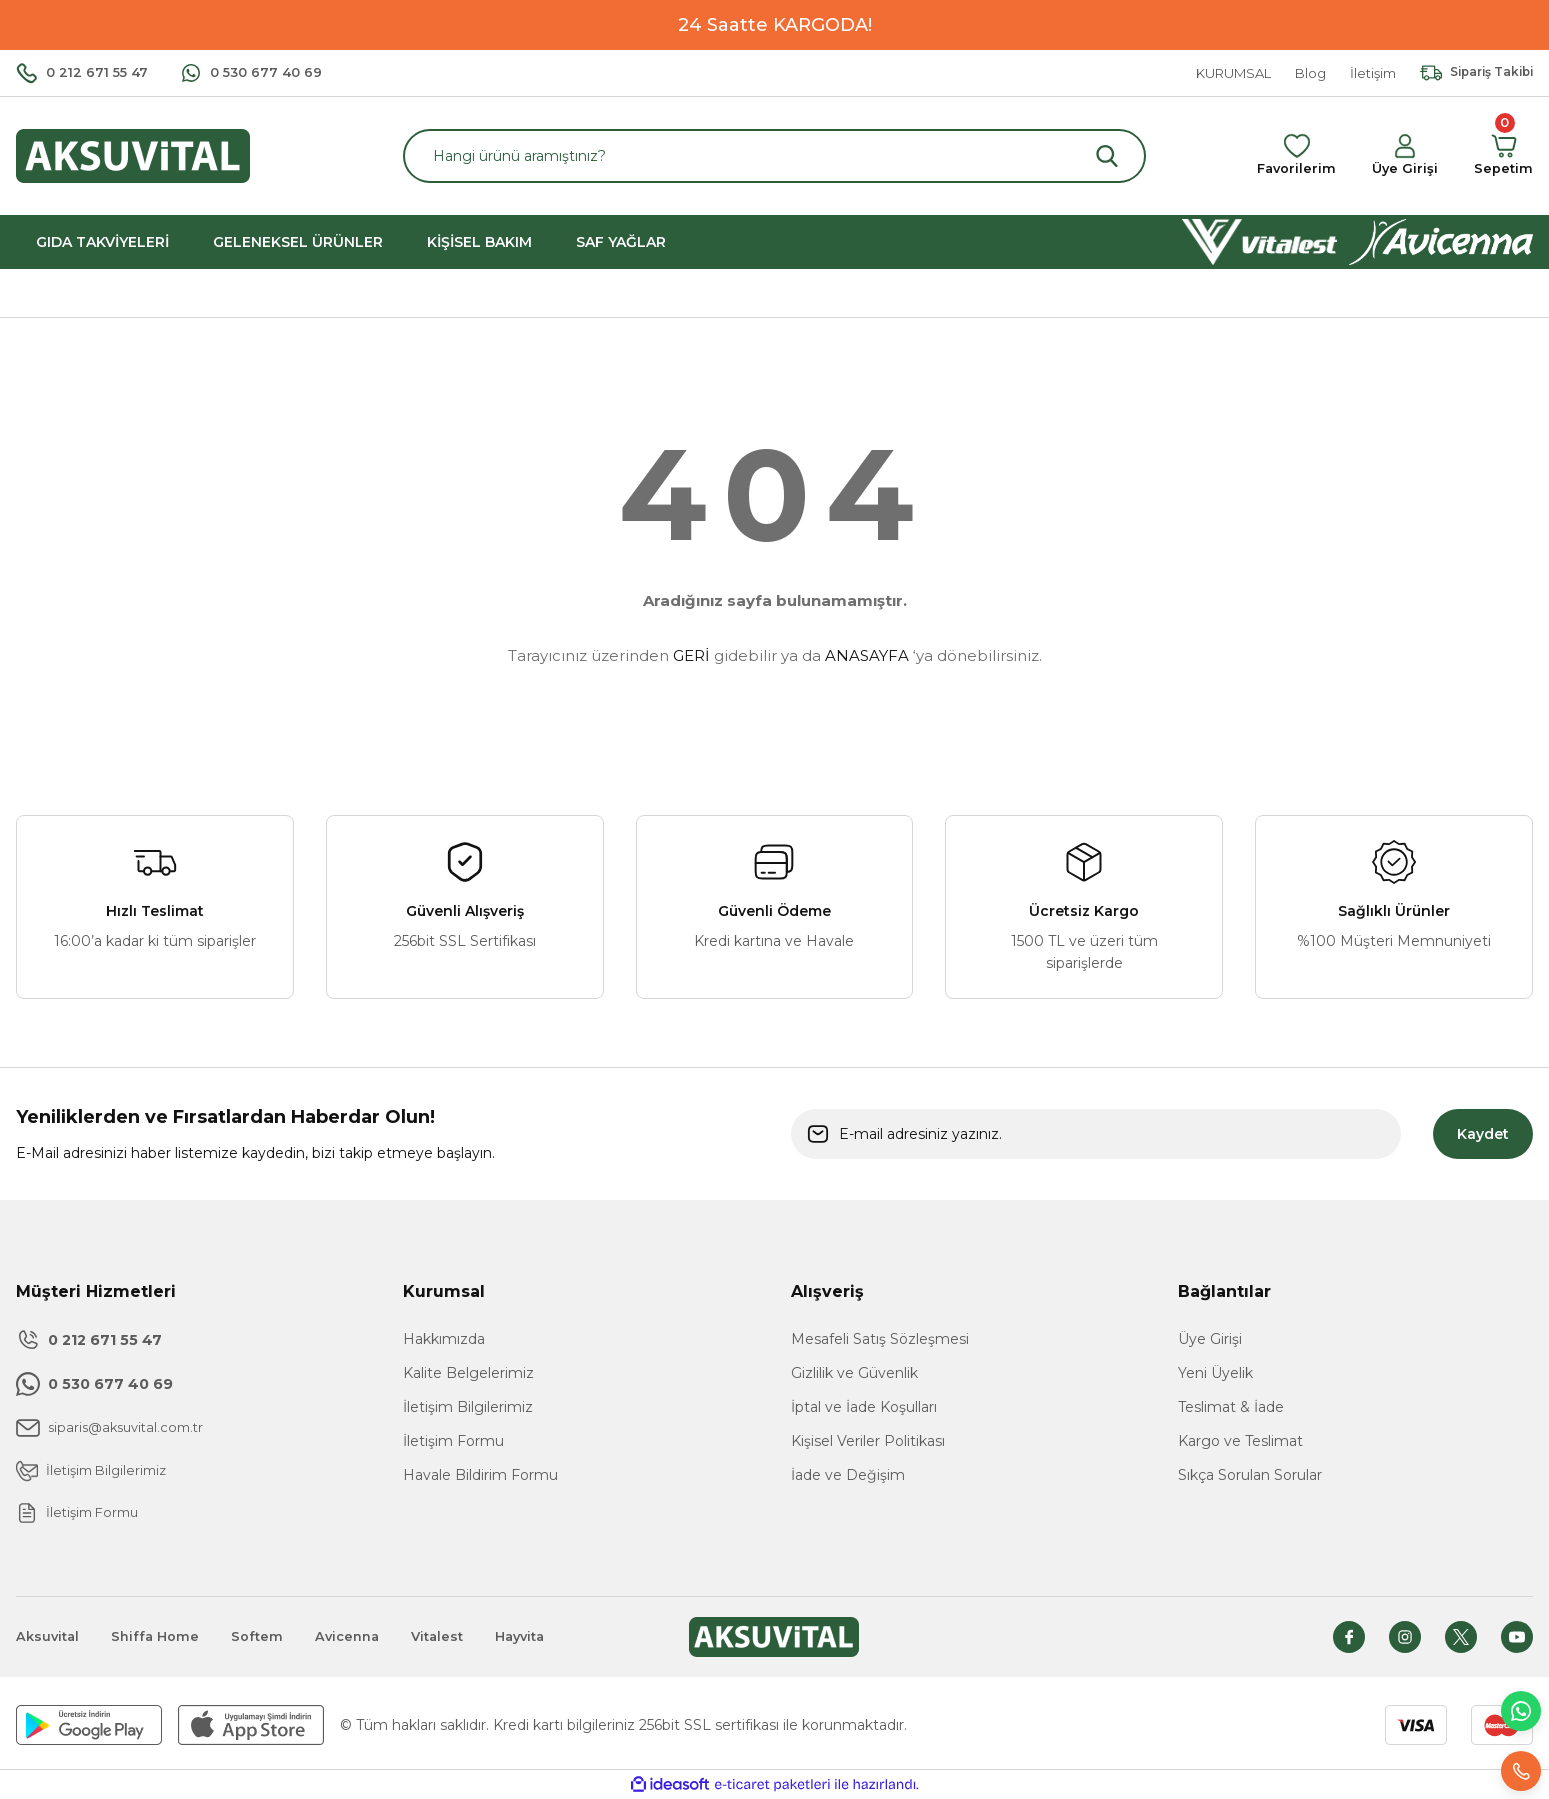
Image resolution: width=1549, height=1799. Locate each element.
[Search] (774, 156)
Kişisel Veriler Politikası (868, 1441)
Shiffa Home (161, 1637)
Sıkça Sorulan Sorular (1250, 1475)
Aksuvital (49, 1637)
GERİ (691, 655)
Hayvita (541, 1637)
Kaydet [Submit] (1483, 1134)
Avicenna (359, 1637)
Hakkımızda (444, 1339)
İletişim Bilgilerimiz (468, 1407)
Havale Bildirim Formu (480, 1475)
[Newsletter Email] (1096, 1134)
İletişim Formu (453, 1441)
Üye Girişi (1210, 1339)
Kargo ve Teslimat (1240, 1441)
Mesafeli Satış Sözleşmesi (880, 1339)
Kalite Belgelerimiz (468, 1373)
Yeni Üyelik (1215, 1373)
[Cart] (1502, 156)
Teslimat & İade (1231, 1407)
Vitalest (454, 1637)
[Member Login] (1402, 156)
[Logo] (133, 154)
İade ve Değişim (848, 1475)
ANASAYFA (867, 655)
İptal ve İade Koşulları (864, 1407)
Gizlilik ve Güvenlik (854, 1373)
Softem (266, 1637)
